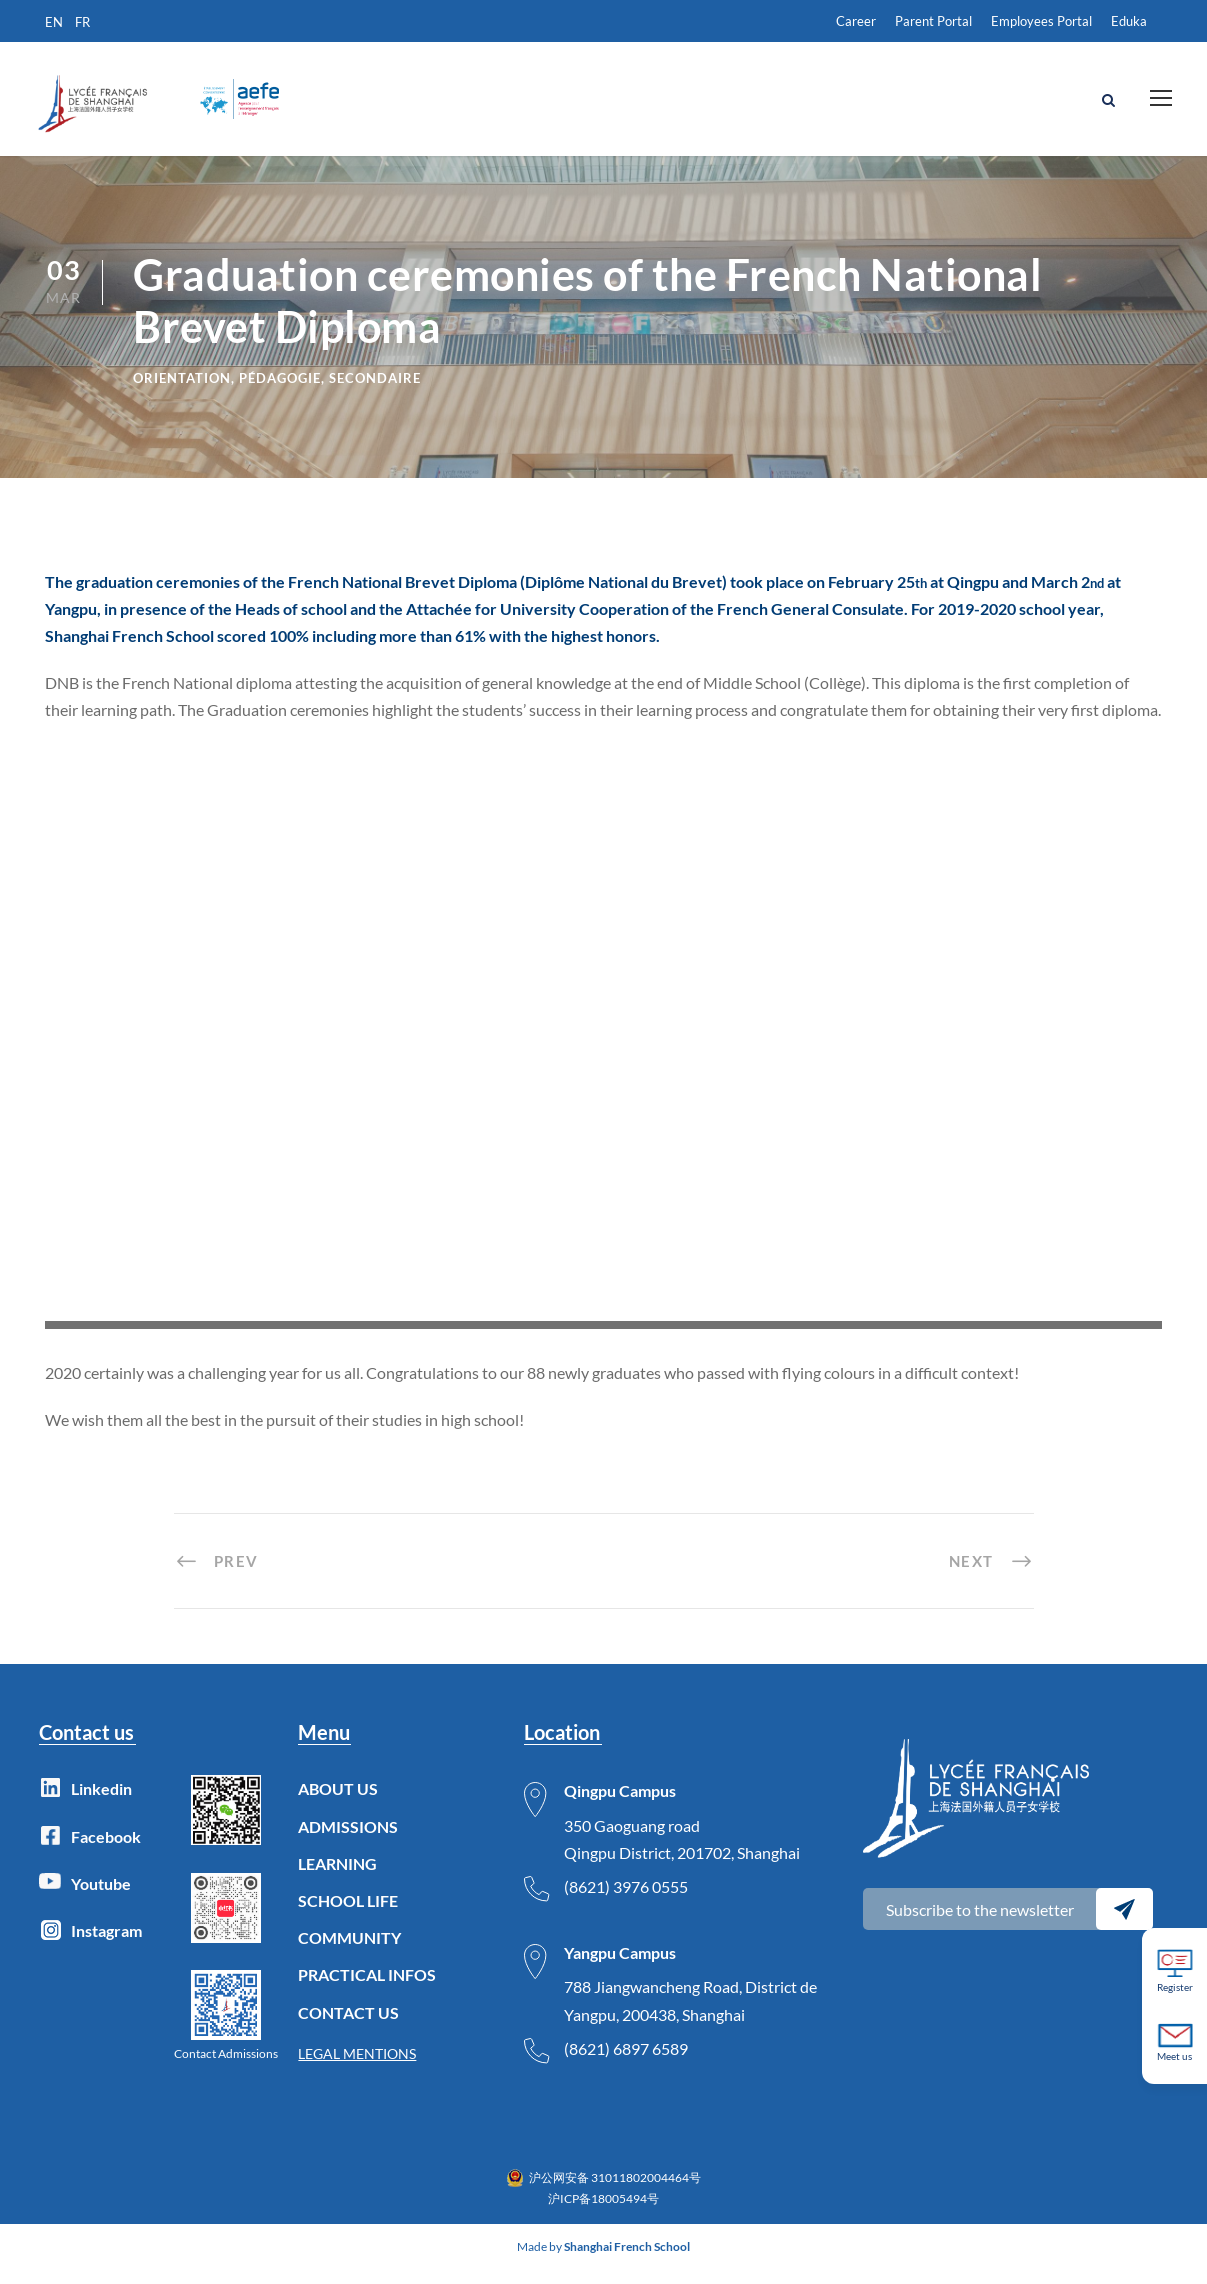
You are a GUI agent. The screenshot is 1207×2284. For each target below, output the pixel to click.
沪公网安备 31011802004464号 (615, 2191)
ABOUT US (338, 1802)
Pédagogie (280, 392)
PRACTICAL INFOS (367, 1988)
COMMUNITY (349, 1951)
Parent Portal (933, 21)
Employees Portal (1041, 21)
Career (856, 21)
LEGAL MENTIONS (357, 2066)
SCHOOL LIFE (348, 1914)
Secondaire (375, 392)
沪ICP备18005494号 (603, 2211)
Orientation (182, 392)
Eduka (1129, 21)
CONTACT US (348, 2025)
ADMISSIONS (348, 1839)
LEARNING (337, 1876)
